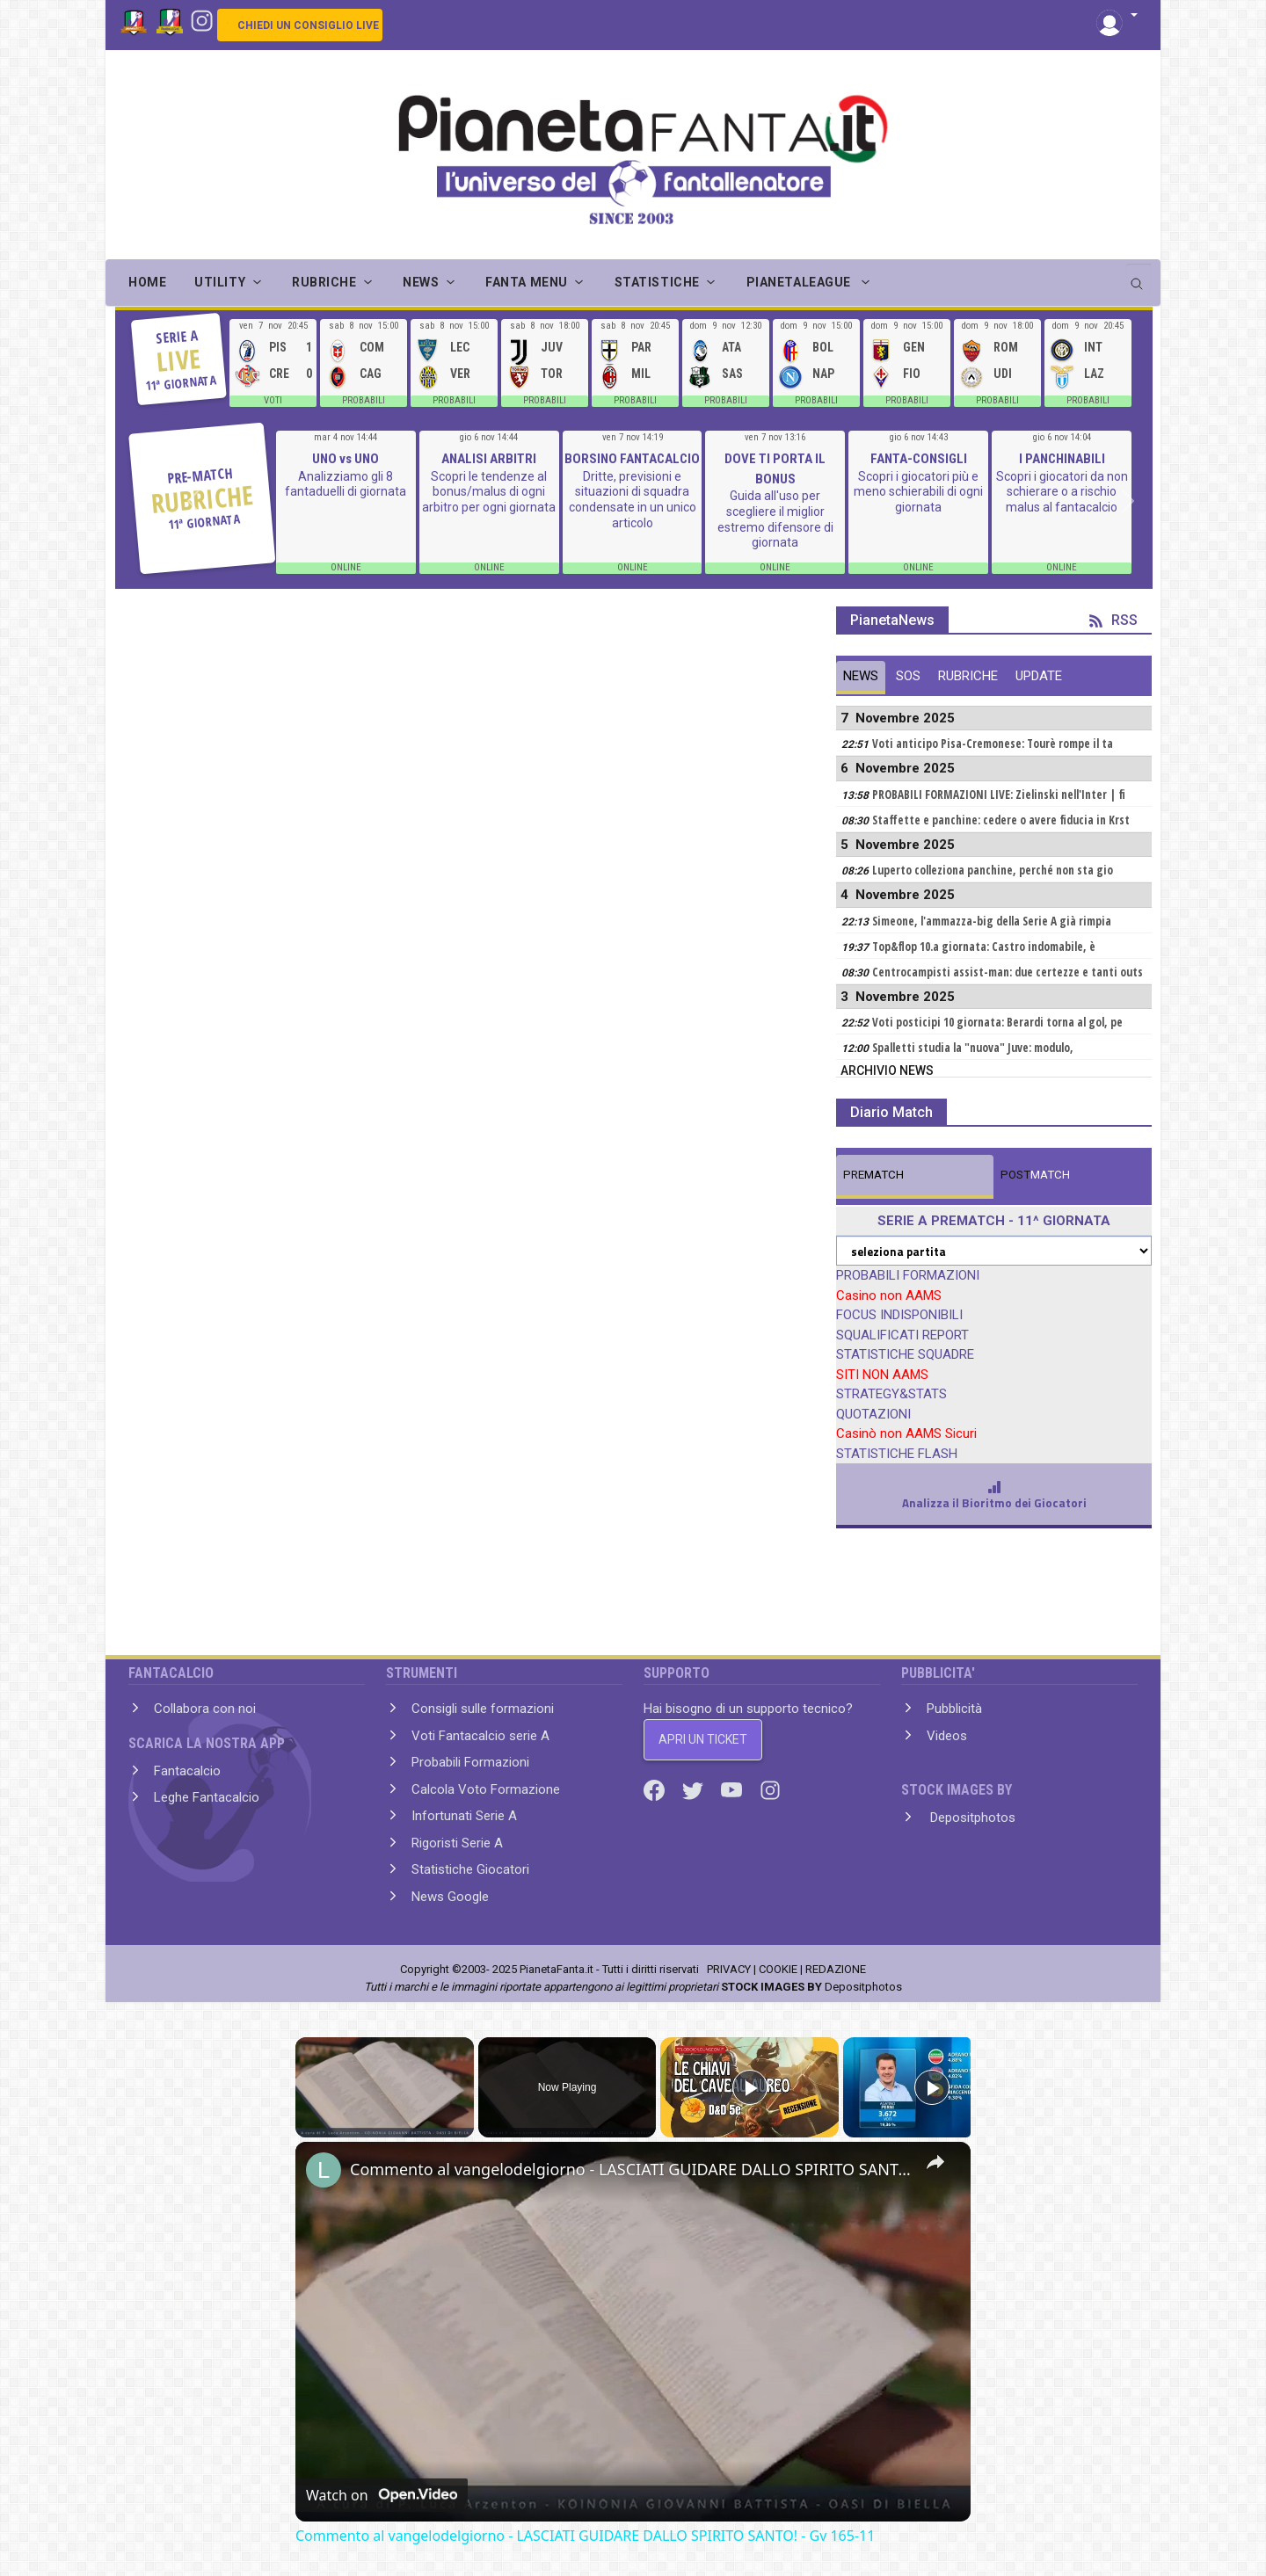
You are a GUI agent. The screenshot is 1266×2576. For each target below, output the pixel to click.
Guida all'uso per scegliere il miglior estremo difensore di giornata (775, 519)
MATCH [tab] (873, 1174)
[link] (323, 2170)
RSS (1113, 620)
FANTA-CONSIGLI (918, 459)
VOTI (273, 400)
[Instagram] (202, 19)
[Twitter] (694, 1789)
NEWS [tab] (860, 676)
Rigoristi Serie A (457, 1843)
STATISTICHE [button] (657, 282)
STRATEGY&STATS (891, 1394)
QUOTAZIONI (873, 1414)
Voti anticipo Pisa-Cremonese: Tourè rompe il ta (992, 743)
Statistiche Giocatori (470, 1869)
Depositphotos (971, 1817)
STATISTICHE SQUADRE (905, 1354)
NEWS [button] (421, 282)
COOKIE (778, 1969)
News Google (450, 1897)
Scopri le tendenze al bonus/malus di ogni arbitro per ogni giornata (489, 491)
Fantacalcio (187, 1771)
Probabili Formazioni (470, 1762)
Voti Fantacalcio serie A (480, 1736)
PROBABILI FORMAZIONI (907, 1275)
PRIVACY (729, 1969)
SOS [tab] (908, 676)
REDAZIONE (835, 1969)
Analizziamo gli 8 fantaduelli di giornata (345, 484)
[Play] (750, 2087)
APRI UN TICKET (702, 1739)
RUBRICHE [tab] (968, 676)
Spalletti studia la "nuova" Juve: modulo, (972, 1048)
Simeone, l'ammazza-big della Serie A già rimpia (991, 921)
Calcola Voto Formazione (485, 1789)
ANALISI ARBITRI (488, 459)
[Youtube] (733, 1789)
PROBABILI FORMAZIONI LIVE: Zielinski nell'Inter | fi (998, 794)
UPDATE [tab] (1038, 676)
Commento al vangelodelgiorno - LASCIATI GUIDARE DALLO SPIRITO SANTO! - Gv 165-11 (630, 2169)
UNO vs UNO (345, 459)
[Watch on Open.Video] (381, 2495)
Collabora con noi (205, 1708)
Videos (947, 1736)
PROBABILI (363, 400)
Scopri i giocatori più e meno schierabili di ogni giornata (918, 491)
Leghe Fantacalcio (206, 1797)
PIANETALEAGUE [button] (800, 282)
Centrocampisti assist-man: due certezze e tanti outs (1007, 972)
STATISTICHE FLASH (896, 1454)
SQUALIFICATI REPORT (902, 1335)
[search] (1138, 278)
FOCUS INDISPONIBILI (899, 1315)
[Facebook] (656, 1789)
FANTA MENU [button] (526, 282)
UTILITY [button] (219, 282)
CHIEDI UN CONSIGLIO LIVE (308, 25)
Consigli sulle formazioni (482, 1708)
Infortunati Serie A (464, 1816)
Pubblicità (954, 1708)
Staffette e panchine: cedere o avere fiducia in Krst (1001, 820)
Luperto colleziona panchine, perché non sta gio (992, 870)
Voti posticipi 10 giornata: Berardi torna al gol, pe (997, 1022)
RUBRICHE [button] (324, 282)
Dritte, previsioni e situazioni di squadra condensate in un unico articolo (632, 499)
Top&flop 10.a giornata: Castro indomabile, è (983, 946)
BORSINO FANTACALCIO (632, 459)
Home (147, 282)
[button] (1117, 16)
